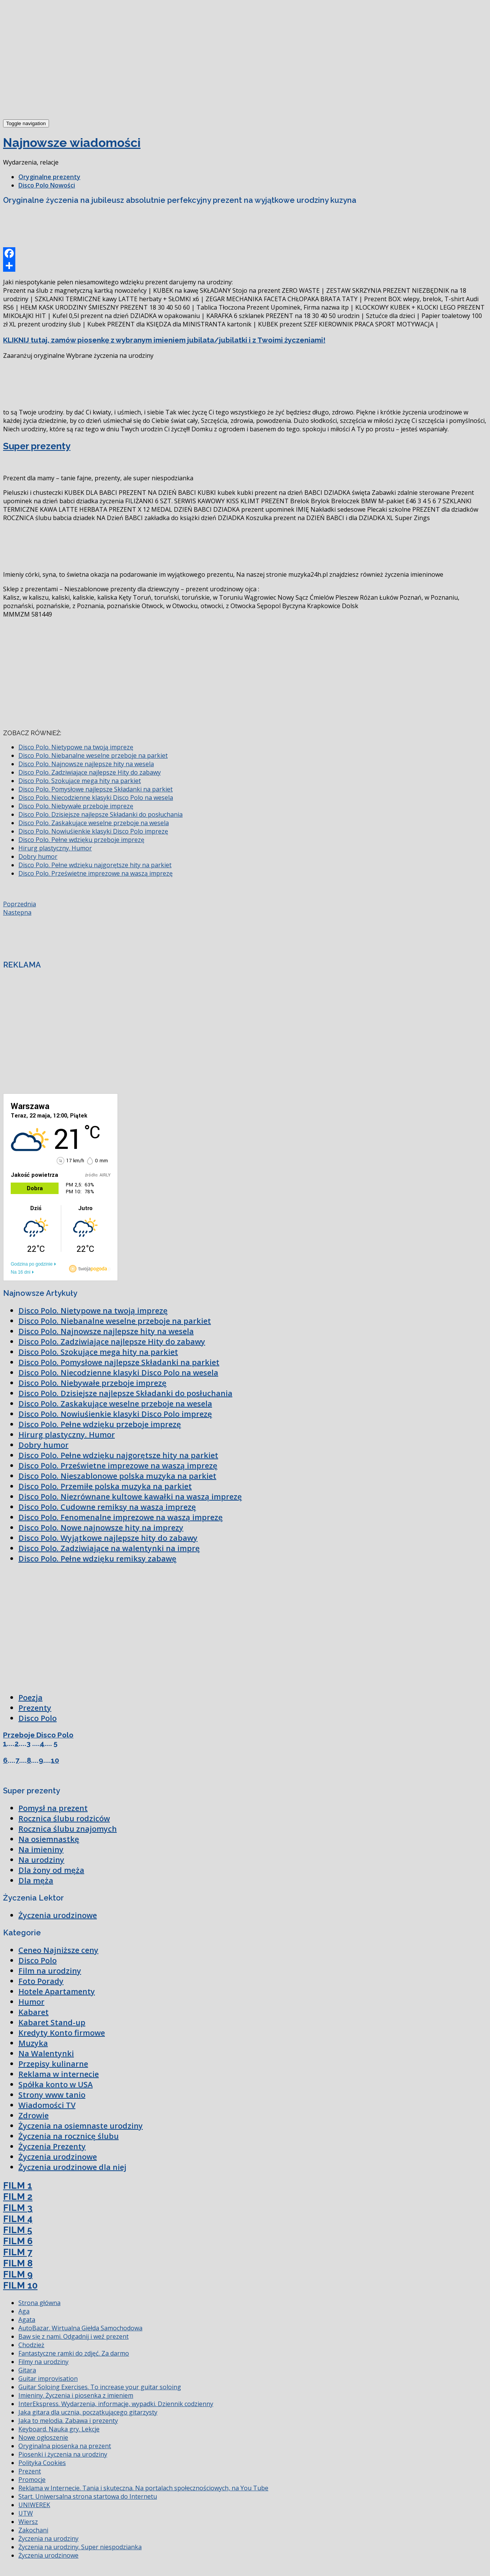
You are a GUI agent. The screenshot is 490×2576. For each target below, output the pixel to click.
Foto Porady (41, 1981)
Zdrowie (33, 2115)
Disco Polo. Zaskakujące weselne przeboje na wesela (93, 823)
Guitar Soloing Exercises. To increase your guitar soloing (99, 2387)
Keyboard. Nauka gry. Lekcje (59, 2429)
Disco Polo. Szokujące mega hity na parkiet (79, 781)
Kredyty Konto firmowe (61, 2033)
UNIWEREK (34, 2505)
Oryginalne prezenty (49, 177)
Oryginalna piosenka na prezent (64, 2446)
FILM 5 (17, 2229)
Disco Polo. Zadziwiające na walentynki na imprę (109, 1548)
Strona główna (39, 2303)
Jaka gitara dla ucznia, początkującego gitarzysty (87, 2412)
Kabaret (33, 2012)
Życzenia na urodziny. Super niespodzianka (80, 2547)
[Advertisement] (60, 60)
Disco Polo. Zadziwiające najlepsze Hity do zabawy (89, 772)
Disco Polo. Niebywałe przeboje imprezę (75, 806)
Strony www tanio (51, 2095)
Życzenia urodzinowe (57, 1915)
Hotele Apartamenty (56, 1991)
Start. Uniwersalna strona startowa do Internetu (87, 2496)
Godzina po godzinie (31, 1264)
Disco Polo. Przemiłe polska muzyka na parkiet (105, 1486)
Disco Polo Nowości (46, 185)
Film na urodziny (49, 1971)
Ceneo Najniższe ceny (58, 1950)
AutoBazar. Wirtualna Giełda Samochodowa (80, 2328)
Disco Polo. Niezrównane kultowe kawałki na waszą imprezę (130, 1496)
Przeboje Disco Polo (38, 1735)
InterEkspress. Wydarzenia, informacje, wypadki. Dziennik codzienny (115, 2404)
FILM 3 (18, 2207)
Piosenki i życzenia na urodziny (62, 2454)
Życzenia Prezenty (52, 2146)
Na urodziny (41, 1860)
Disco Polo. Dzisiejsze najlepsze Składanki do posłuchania (100, 814)
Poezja (30, 1697)
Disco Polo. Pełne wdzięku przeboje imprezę (81, 839)
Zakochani (33, 2530)
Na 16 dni (20, 1272)
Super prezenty (36, 446)
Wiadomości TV (46, 2105)
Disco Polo (37, 1718)
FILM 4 (18, 2218)
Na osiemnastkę (48, 1839)
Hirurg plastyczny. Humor (55, 848)
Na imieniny (41, 1849)
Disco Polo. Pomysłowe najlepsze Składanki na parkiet (95, 789)
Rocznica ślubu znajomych (67, 1829)
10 (55, 1760)
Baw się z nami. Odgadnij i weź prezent (73, 2336)
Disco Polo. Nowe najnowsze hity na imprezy (100, 1527)
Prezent (29, 2471)
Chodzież (31, 2345)
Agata (26, 2319)
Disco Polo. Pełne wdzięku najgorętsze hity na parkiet (95, 865)
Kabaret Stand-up (51, 2022)
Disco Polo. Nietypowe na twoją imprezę (75, 747)
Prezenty (34, 1708)
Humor (31, 2002)
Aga (23, 2311)
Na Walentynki (46, 2053)
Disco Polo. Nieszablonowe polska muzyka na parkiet (117, 1476)
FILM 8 (18, 2263)
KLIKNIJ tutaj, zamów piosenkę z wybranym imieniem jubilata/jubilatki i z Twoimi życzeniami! (164, 340)
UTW (25, 2513)
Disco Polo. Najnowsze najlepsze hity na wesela (86, 764)
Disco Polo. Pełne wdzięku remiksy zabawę (97, 1558)
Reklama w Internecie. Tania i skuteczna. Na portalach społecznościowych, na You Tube (143, 2488)
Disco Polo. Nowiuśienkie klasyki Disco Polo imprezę (93, 831)
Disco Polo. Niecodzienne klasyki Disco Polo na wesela (95, 797)
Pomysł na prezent (53, 1808)
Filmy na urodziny (43, 2361)
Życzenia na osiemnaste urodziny (80, 2126)
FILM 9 (18, 2274)
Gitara (27, 2370)
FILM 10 (20, 2285)
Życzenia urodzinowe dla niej (72, 2167)
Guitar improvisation (48, 2378)
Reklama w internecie (58, 2074)
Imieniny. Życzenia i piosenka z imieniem (75, 2395)
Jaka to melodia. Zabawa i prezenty (68, 2420)
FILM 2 (18, 2196)
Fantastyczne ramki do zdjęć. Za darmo (73, 2353)
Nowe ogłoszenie (43, 2437)
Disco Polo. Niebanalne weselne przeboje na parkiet (93, 755)
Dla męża (35, 1880)
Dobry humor (37, 856)
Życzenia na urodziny (48, 2538)
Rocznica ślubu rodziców (64, 1818)
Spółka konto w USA (55, 2084)
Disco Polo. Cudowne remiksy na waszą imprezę (107, 1507)
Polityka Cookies (42, 2463)
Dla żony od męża (51, 1870)
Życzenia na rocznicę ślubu (68, 2136)
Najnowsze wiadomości (71, 142)
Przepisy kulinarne (53, 2064)
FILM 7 (17, 2252)
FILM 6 (18, 2240)
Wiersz (28, 2521)
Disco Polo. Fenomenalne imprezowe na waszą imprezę (120, 1517)
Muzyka (33, 2043)
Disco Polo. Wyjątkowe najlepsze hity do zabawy (108, 1538)
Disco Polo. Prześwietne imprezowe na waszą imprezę (95, 873)
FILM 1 (17, 2185)
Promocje (32, 2479)
